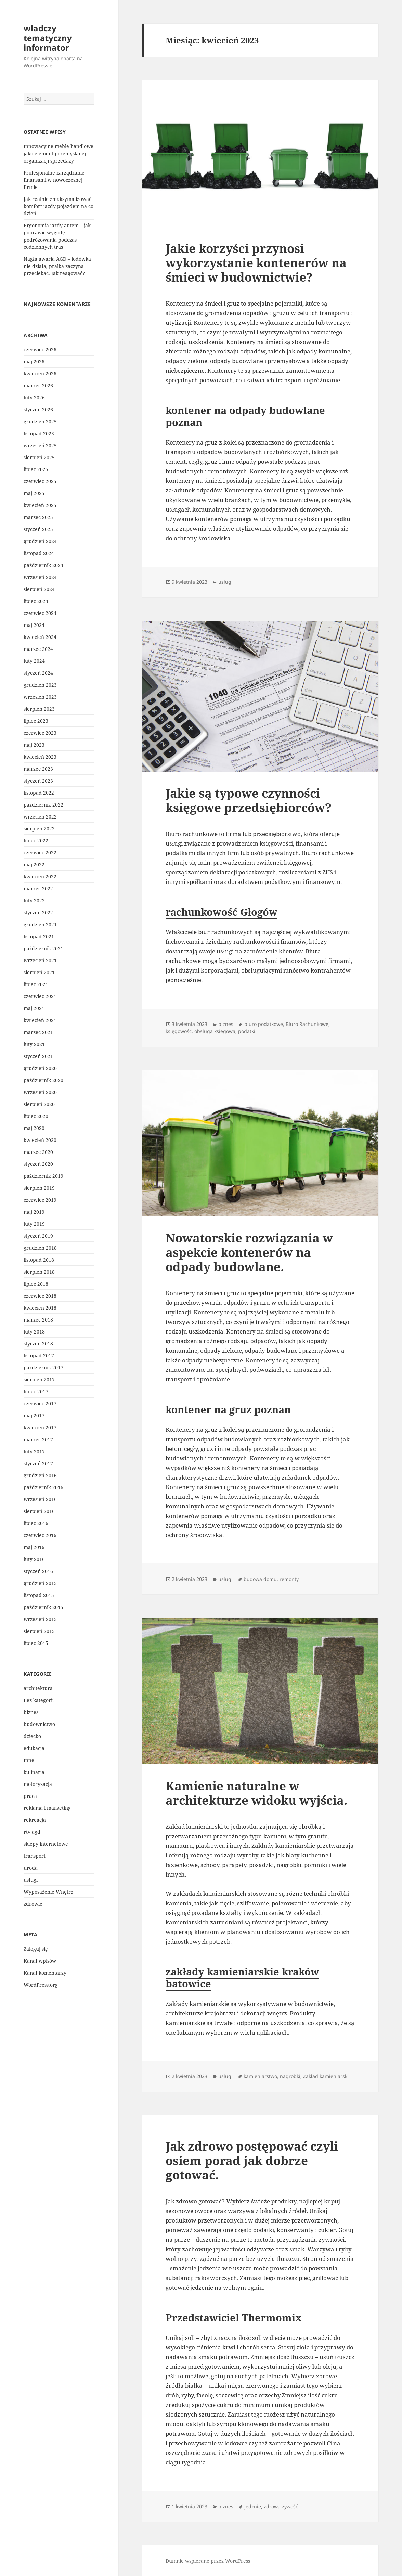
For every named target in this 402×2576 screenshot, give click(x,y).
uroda (31, 1868)
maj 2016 (34, 1547)
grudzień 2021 (40, 924)
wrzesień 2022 (40, 816)
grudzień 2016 (40, 1475)
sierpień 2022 (39, 828)
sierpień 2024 (39, 589)
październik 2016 (43, 1487)
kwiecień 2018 (40, 1307)
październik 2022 (43, 804)
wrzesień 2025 (40, 445)
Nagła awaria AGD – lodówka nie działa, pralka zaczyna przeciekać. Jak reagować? (57, 266)
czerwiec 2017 (40, 1403)
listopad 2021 (39, 936)
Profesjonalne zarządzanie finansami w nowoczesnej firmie (54, 179)
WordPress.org (41, 1985)
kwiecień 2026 (40, 373)
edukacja (34, 1748)
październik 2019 (43, 1176)
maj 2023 (34, 745)
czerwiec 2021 (40, 996)
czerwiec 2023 (40, 733)
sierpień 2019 (39, 1188)
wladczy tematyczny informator (48, 38)
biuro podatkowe (263, 1024)
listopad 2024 (39, 553)
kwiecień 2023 (40, 757)
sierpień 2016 (39, 1511)
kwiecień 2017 (40, 1427)
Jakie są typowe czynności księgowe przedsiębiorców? (249, 800)
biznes (31, 1712)
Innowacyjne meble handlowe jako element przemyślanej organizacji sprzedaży (58, 153)
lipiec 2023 (36, 721)
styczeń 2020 (38, 1164)
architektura (38, 1688)
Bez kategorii (39, 1700)
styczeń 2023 (38, 780)
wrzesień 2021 (40, 960)
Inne (29, 1760)
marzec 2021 (38, 1032)
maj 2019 (34, 1212)
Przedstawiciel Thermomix (234, 2317)
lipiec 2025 (36, 469)
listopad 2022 (39, 792)
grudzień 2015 (40, 1583)
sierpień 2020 (39, 1104)
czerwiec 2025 (40, 481)
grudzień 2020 (40, 1068)
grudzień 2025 (40, 421)
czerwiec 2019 (40, 1200)
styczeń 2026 (38, 409)
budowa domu (260, 1579)
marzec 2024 (38, 649)
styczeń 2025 (38, 529)
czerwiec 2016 (40, 1535)
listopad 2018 (39, 1260)
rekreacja (35, 1820)
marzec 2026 (38, 385)
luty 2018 (34, 1331)
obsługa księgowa (214, 1031)
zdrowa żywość (281, 2506)
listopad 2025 (39, 433)
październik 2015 (43, 1607)
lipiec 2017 (36, 1391)
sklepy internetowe (46, 1844)
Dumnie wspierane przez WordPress (208, 2561)
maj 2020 (34, 1128)
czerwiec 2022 (40, 852)
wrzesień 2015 (40, 1619)
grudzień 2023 (40, 685)
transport (35, 1856)
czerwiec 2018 (40, 1295)
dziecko (32, 1736)
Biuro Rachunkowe (307, 1024)
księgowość (179, 1031)
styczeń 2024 (38, 673)
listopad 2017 (39, 1355)
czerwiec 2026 (40, 349)
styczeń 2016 (38, 1571)
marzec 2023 (38, 768)
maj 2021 (34, 1008)
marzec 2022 (38, 888)
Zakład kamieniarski (326, 2076)
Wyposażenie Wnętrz (48, 1892)
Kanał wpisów (40, 1961)
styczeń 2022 (38, 912)
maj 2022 (34, 864)
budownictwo (39, 1724)
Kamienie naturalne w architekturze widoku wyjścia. (256, 1793)
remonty (289, 1579)
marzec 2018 (38, 1319)
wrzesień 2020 (40, 1092)
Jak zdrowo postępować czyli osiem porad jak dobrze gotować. (252, 2160)
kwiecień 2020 (40, 1140)
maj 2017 (34, 1415)
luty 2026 (34, 397)
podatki (246, 1031)
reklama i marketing (47, 1808)
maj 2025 (34, 493)
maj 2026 (34, 361)
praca (30, 1796)
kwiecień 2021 (40, 1020)
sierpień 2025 (39, 457)
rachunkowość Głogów (221, 911)
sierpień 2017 (39, 1379)
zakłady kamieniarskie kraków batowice (242, 1977)
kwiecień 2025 (40, 505)
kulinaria (34, 1772)
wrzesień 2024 (40, 577)
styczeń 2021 (38, 1056)
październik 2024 (43, 565)
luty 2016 (34, 1559)
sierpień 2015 (39, 1631)
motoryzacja (38, 1784)
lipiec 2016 (36, 1523)
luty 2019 (34, 1224)
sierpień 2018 (39, 1271)
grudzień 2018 (40, 1248)
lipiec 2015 (36, 1643)
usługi (31, 1880)
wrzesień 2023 (40, 697)
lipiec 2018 (36, 1283)
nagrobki (290, 2076)
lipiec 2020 (36, 1116)
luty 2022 (34, 900)
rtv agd (32, 1832)
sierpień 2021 (39, 972)
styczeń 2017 (38, 1463)
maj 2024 (34, 625)
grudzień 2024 (40, 541)
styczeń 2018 (38, 1343)
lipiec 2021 (36, 984)
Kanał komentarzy (45, 1973)
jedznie (252, 2506)
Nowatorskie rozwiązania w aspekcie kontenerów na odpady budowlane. (249, 1252)
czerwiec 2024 (40, 613)
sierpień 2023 (39, 709)
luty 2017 (34, 1451)
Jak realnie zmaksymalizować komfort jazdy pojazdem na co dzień (58, 206)
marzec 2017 (38, 1439)
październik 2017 (43, 1367)
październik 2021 (43, 948)
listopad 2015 (39, 1595)
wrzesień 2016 (40, 1499)
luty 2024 (34, 661)
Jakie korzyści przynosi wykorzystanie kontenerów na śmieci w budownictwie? (256, 262)
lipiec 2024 (36, 601)
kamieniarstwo (260, 2076)
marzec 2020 (38, 1152)
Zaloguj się (36, 1949)
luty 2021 (34, 1044)
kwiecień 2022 (40, 876)
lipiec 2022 (36, 840)
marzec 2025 (38, 517)
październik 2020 (43, 1080)
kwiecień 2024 (40, 637)
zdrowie (33, 1904)
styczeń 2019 (38, 1236)
